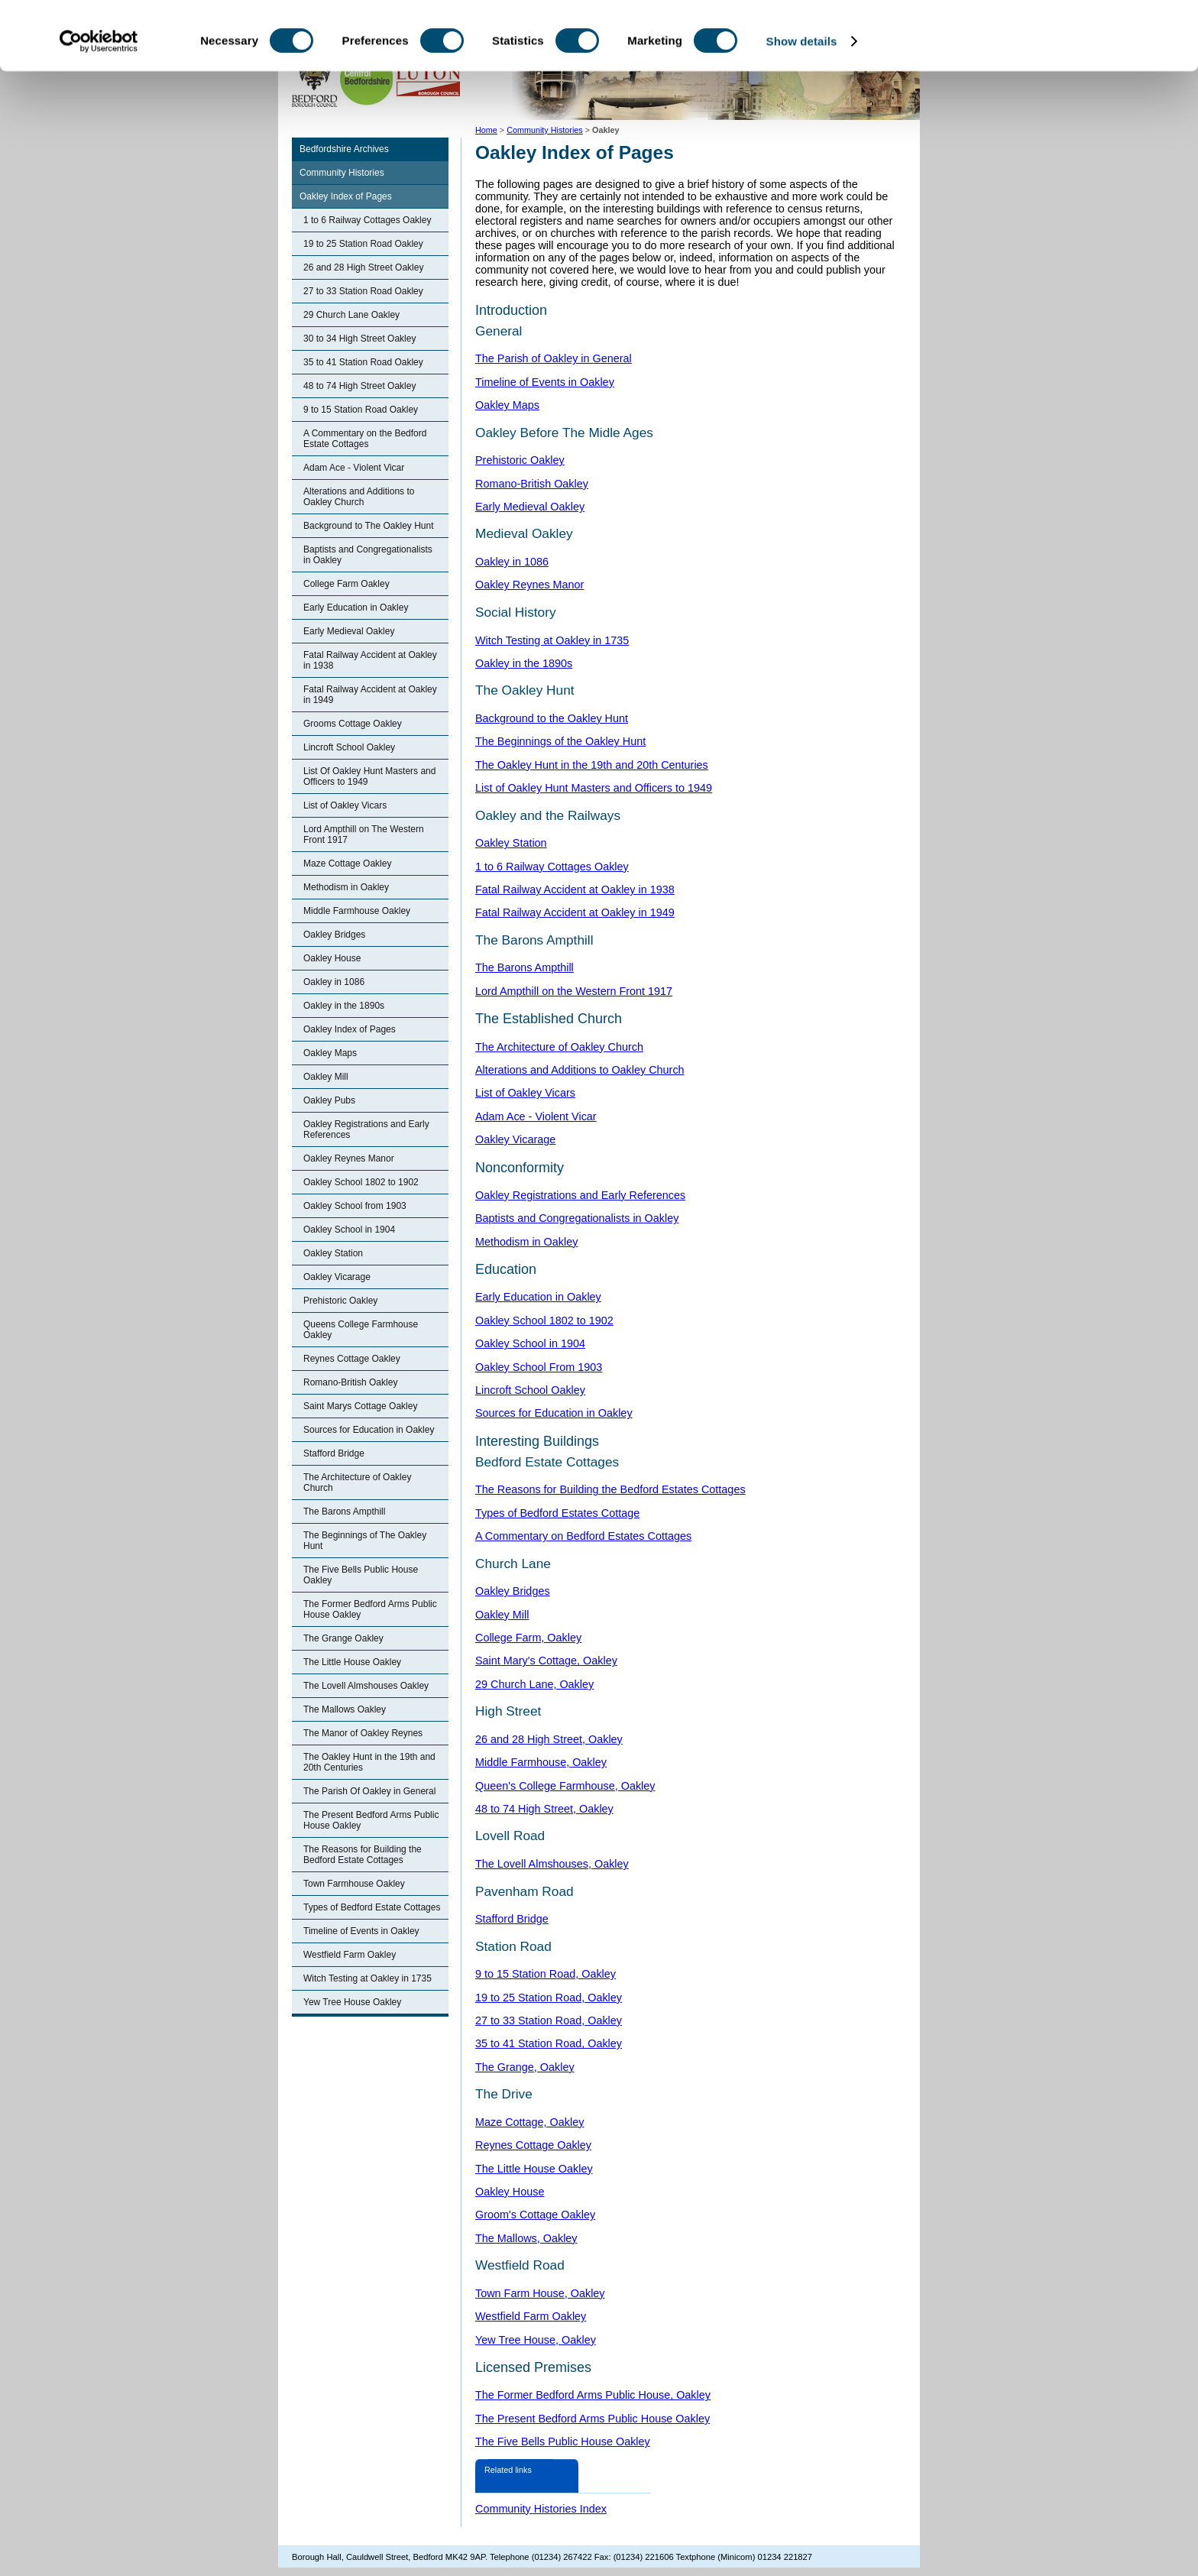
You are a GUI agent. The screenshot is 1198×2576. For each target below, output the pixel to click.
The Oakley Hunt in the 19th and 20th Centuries (369, 1762)
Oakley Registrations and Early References (366, 1129)
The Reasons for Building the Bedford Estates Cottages (610, 1489)
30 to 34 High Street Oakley (359, 338)
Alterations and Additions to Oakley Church (358, 496)
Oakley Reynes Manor (348, 1158)
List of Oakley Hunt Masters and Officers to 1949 (593, 788)
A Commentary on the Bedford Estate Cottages (364, 438)
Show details (801, 105)
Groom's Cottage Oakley (535, 2214)
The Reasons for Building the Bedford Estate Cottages (362, 1854)
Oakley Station (333, 1253)
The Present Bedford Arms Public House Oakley (371, 1820)
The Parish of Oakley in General (553, 358)
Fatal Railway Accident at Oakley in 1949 (370, 694)
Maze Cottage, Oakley (529, 2122)
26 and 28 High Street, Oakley (549, 1739)
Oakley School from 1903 (354, 1206)
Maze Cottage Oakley (347, 863)
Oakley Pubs (329, 1100)
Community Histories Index (541, 2509)
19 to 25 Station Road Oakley (363, 243)
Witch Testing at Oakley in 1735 (367, 1978)
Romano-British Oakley (350, 1382)
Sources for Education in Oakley (368, 1429)
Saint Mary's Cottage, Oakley (546, 1660)
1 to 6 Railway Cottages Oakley (367, 220)
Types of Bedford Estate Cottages (371, 1907)
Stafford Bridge (333, 1453)
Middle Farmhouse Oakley (356, 911)
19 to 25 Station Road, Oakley (548, 1997)
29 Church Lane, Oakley (534, 1684)
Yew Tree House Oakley (352, 2002)
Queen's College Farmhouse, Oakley (565, 1786)
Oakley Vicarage (337, 1277)
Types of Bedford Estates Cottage (557, 1513)
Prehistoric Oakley (340, 1300)
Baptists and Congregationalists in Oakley (367, 554)
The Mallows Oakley (344, 1709)
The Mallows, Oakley (526, 2238)
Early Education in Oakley (355, 607)
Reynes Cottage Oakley (351, 1358)
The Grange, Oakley (525, 2067)
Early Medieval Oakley (348, 631)
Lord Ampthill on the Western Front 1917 (573, 991)
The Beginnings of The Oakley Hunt (364, 1540)
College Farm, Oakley (528, 1637)
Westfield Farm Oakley (349, 1954)
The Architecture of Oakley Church (357, 1482)
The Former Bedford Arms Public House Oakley (370, 1609)
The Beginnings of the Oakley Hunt (560, 741)
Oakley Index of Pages (346, 196)
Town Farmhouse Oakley (354, 1883)
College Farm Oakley (346, 583)
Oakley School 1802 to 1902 (361, 1182)
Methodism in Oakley (346, 887)
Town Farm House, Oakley (540, 2293)
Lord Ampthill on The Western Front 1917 (363, 834)
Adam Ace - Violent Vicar (353, 467)
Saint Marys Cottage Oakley (360, 1406)
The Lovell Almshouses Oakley (366, 1685)
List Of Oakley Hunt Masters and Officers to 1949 (369, 776)
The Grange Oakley (343, 1638)
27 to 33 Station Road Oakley (363, 291)
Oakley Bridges (334, 934)
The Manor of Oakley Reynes (363, 1733)
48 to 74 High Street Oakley (359, 386)
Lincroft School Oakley (349, 747)
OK (1071, 37)
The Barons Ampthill (344, 1511)
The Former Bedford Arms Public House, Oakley (593, 2395)
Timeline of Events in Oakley (361, 1931)
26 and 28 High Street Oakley (363, 267)
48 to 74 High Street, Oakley (544, 1809)
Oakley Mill (325, 1076)
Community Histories (342, 172)
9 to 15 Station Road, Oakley (545, 1974)
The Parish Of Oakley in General (369, 1791)
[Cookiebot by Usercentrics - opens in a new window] (99, 105)
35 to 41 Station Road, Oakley (548, 2043)
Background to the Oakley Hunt (551, 718)
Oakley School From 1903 (538, 1367)
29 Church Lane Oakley (351, 314)
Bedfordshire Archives (344, 149)
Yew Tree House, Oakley (535, 2340)
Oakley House (332, 958)
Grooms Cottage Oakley (352, 723)
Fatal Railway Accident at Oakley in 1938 (370, 660)
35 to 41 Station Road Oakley (363, 362)
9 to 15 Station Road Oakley (360, 409)
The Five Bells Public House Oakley (360, 1575)
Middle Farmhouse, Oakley (541, 1762)
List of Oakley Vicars (345, 805)
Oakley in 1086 (333, 982)
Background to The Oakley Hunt (368, 525)
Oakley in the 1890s (343, 1005)
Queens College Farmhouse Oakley (360, 1329)
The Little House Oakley (352, 1662)
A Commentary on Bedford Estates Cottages (583, 1536)
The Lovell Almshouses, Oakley (552, 1864)
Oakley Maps (330, 1053)
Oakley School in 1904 (349, 1229)
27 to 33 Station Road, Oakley (548, 2020)
